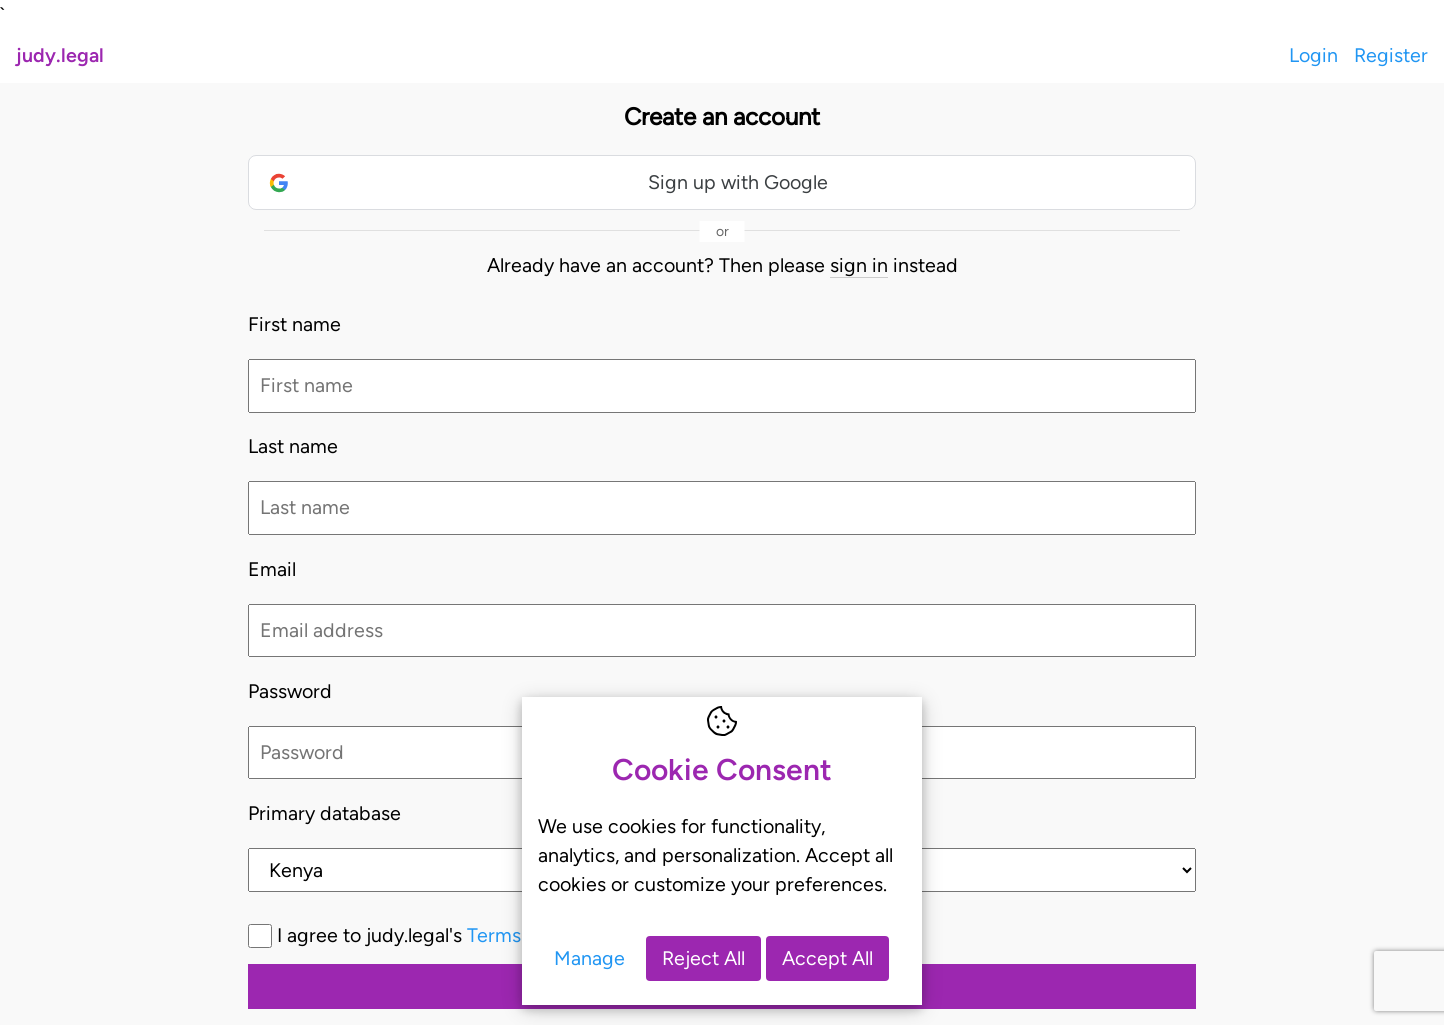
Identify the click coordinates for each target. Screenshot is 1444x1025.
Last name (293, 446)
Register (1391, 55)
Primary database (324, 813)
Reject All (703, 958)
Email (272, 569)
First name (294, 324)
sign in (859, 265)
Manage (589, 958)
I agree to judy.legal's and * (521, 935)
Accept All (827, 958)
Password (290, 691)
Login (1313, 55)
